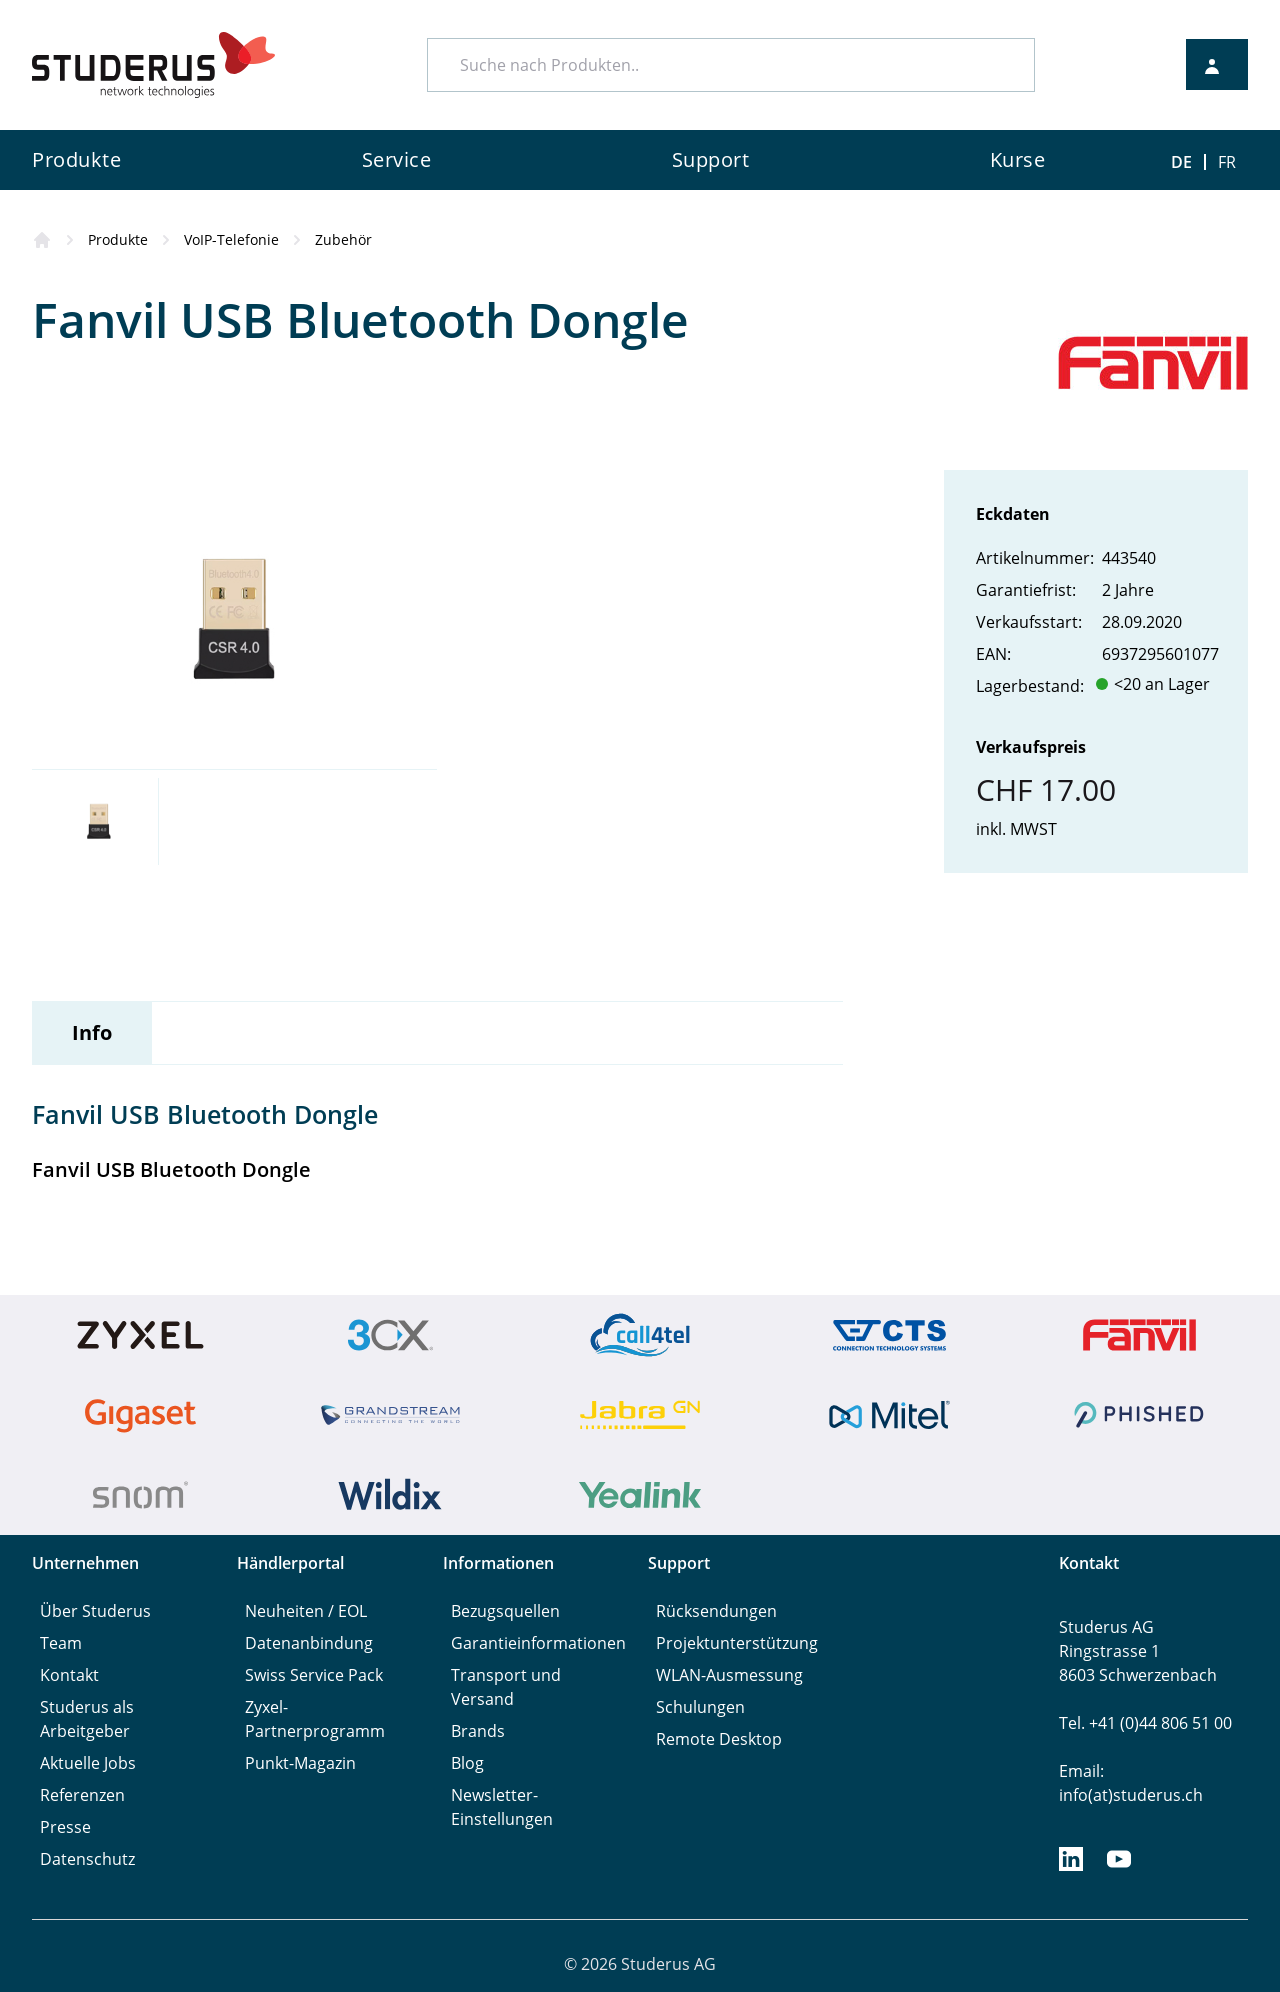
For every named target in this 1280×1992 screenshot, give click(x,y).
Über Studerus (95, 1611)
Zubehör (343, 239)
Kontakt (69, 1675)
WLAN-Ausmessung (729, 1675)
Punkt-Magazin (300, 1763)
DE (1181, 162)
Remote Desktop (719, 1739)
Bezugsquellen (505, 1611)
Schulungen (700, 1707)
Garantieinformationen (538, 1643)
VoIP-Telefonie (231, 239)
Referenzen (82, 1795)
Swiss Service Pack (314, 1675)
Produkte (118, 239)
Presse (65, 1827)
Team (61, 1643)
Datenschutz (87, 1859)
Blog (467, 1763)
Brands (478, 1731)
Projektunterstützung (737, 1643)
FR (1227, 162)
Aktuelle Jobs (88, 1763)
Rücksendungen (716, 1611)
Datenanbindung (309, 1643)
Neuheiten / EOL (306, 1611)
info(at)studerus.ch (1131, 1795)
